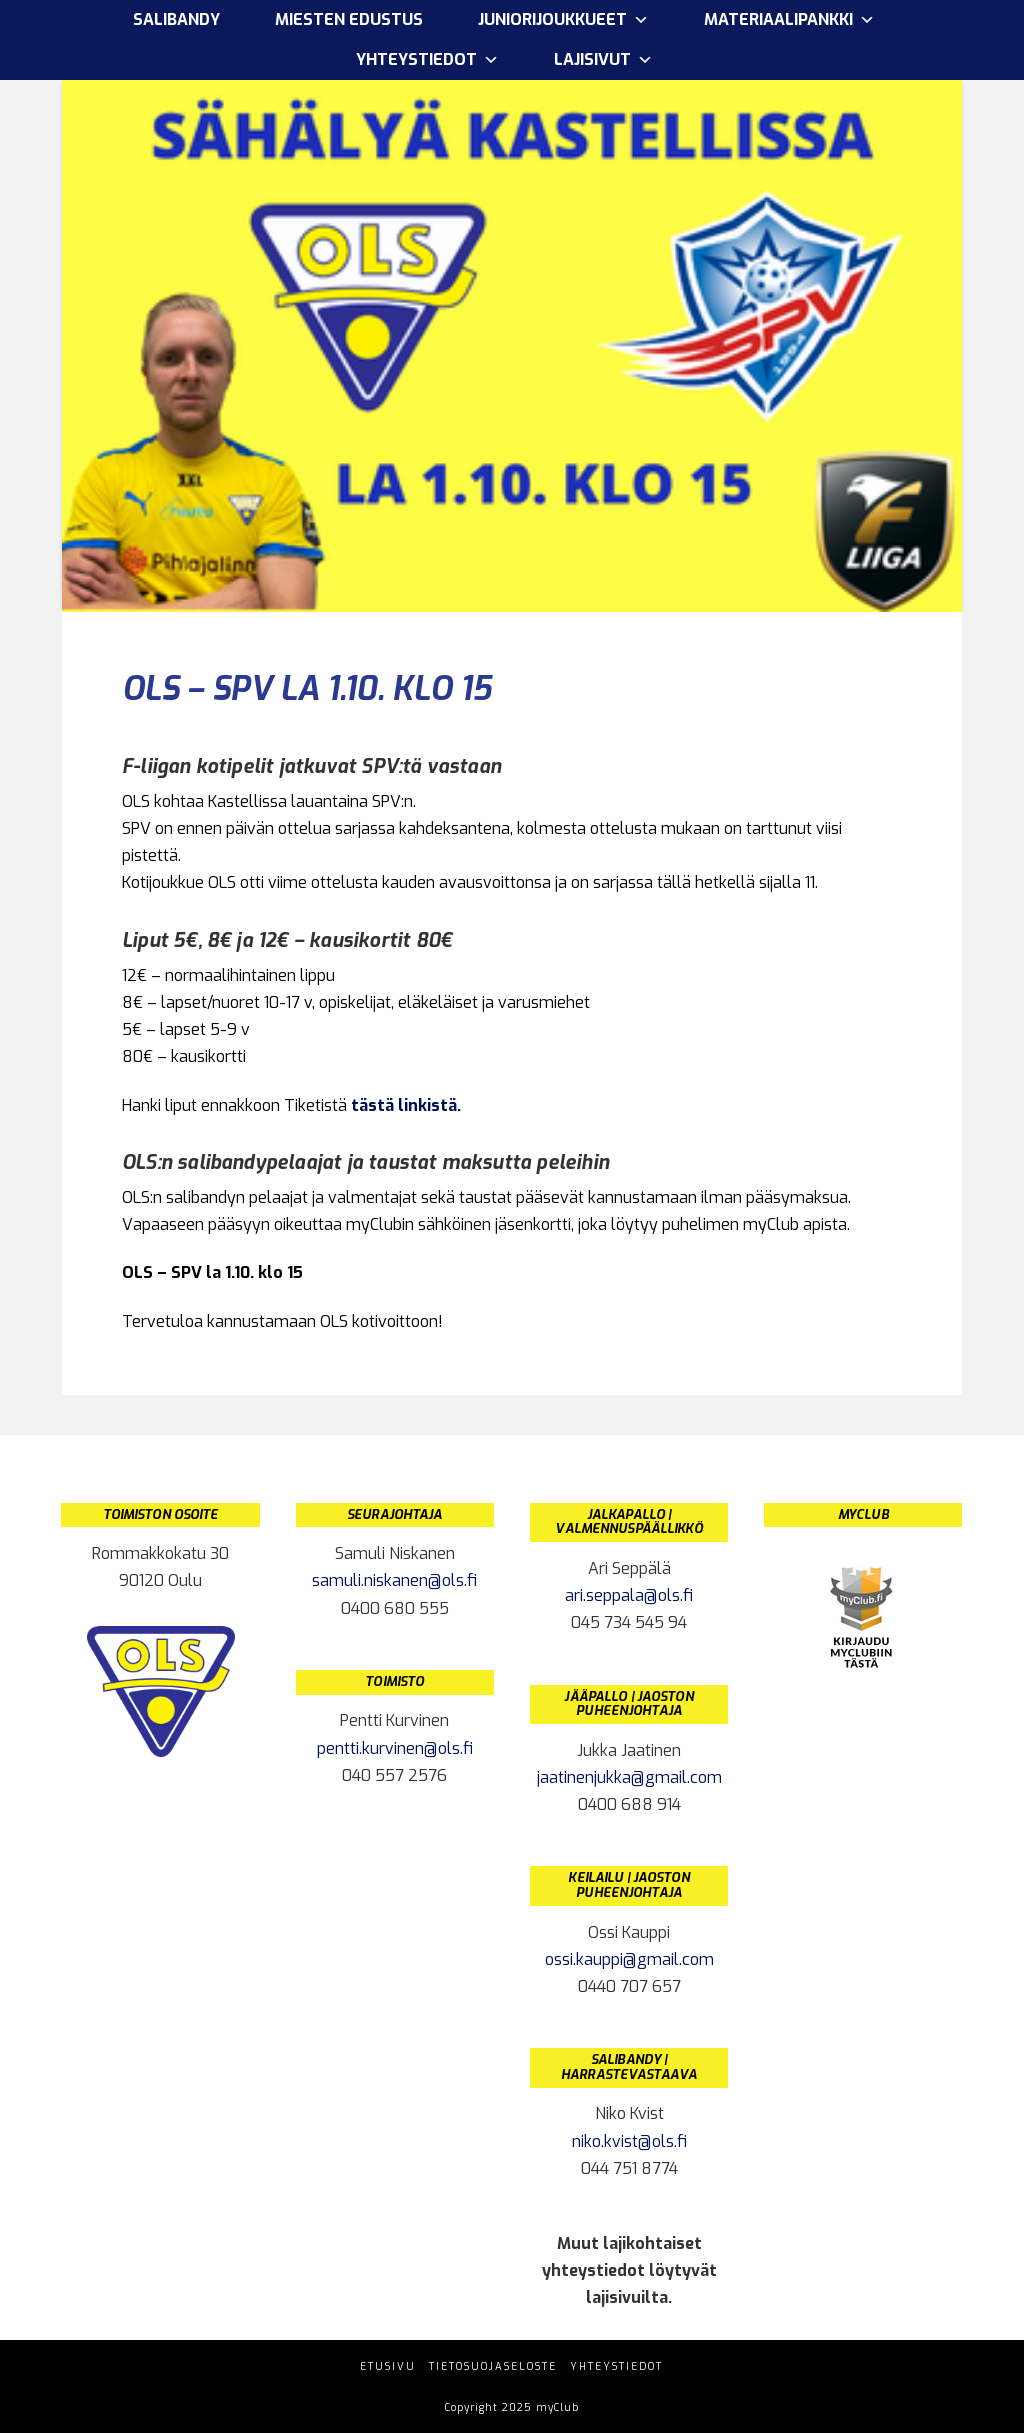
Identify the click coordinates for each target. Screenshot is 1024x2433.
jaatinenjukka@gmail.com (629, 1777)
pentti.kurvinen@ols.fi (395, 1748)
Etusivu (388, 2366)
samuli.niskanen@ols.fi (394, 1580)
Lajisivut (603, 60)
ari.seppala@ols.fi (629, 1595)
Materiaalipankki (789, 20)
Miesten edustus (349, 19)
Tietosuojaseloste (493, 2366)
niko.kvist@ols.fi (629, 2141)
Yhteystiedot (427, 60)
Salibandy (176, 19)
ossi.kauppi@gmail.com (629, 1959)
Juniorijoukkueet (563, 20)
